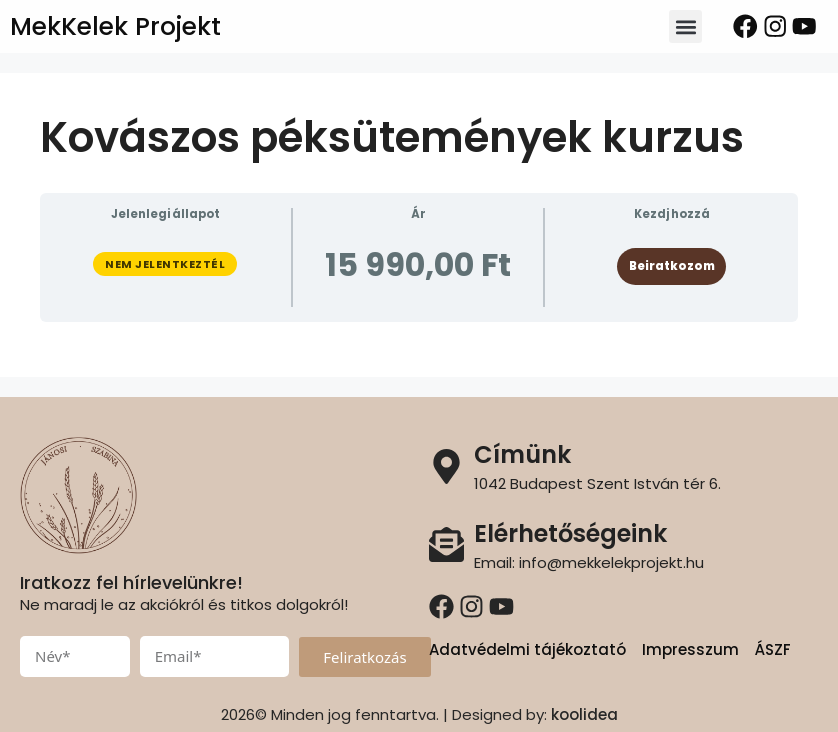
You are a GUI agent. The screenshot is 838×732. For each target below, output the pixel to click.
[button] (685, 26)
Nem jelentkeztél (165, 264)
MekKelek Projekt (115, 26)
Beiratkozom (672, 266)
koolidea (584, 714)
